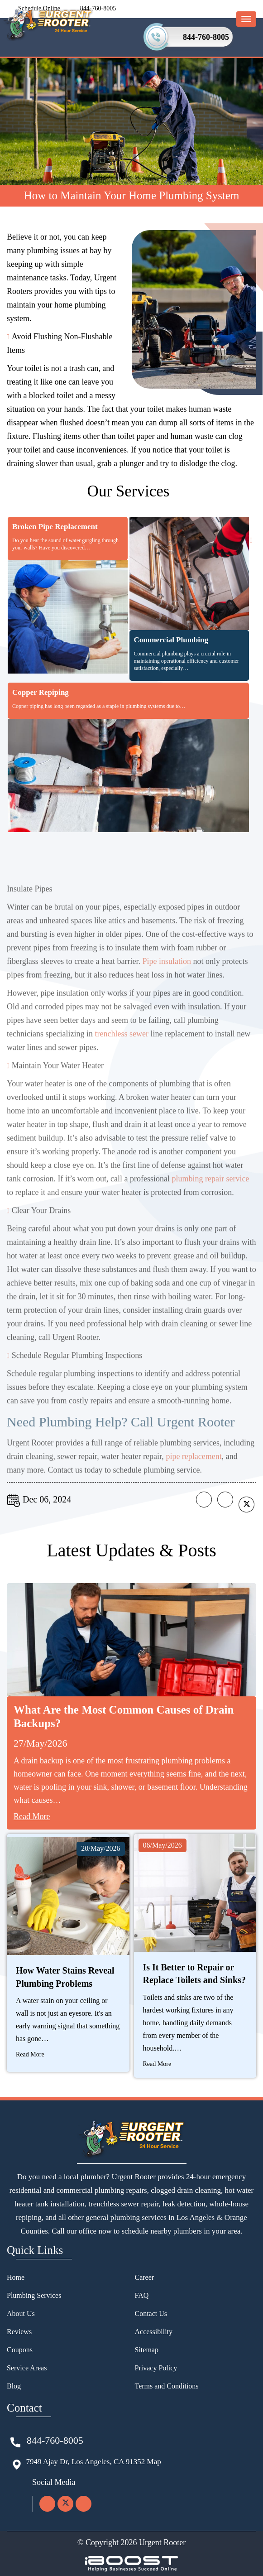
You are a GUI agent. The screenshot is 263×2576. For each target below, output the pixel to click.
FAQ (142, 2295)
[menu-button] (246, 19)
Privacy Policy (156, 2368)
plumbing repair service (210, 1203)
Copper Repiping (40, 692)
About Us (21, 2313)
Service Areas (27, 2368)
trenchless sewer (121, 1058)
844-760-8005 (206, 37)
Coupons (20, 2350)
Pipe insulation (167, 985)
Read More (32, 1816)
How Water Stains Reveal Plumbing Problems (65, 1977)
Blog (14, 2386)
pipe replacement (193, 1480)
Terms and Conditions (167, 2386)
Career (144, 2277)
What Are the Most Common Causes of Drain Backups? (124, 1716)
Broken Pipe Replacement (55, 526)
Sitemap (146, 2350)
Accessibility (154, 2331)
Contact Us (151, 2313)
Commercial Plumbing (171, 640)
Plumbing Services (34, 2295)
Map (154, 2461)
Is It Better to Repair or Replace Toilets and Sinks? (194, 1973)
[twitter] (65, 2504)
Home (15, 2277)
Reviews (19, 2331)
